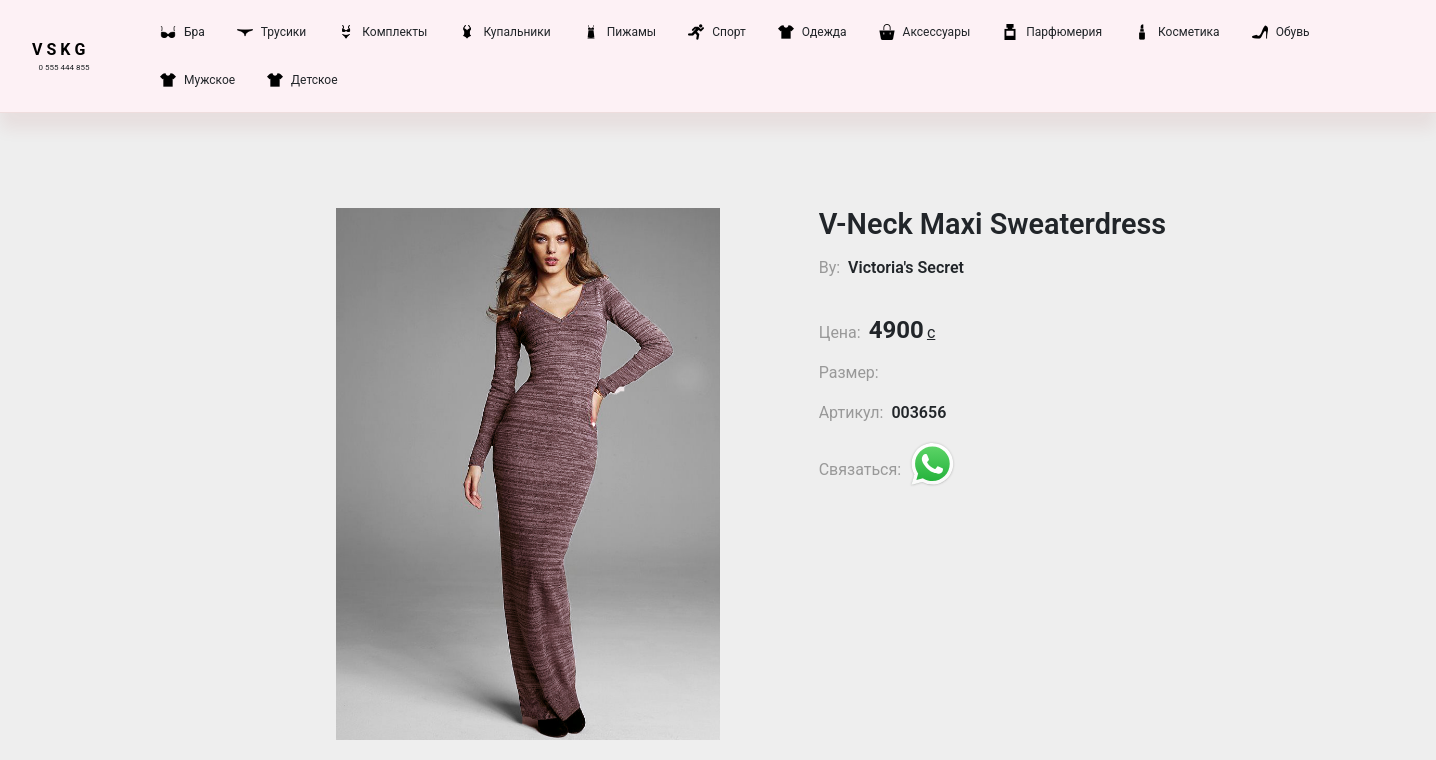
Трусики (271, 32)
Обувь (1281, 32)
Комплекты (382, 32)
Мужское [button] (197, 80)
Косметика (1177, 32)
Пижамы (619, 32)
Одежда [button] (812, 32)
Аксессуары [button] (925, 32)
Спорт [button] (717, 32)
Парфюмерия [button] (1052, 32)
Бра (182, 32)
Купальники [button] (504, 32)
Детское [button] (302, 80)
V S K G (58, 49)
